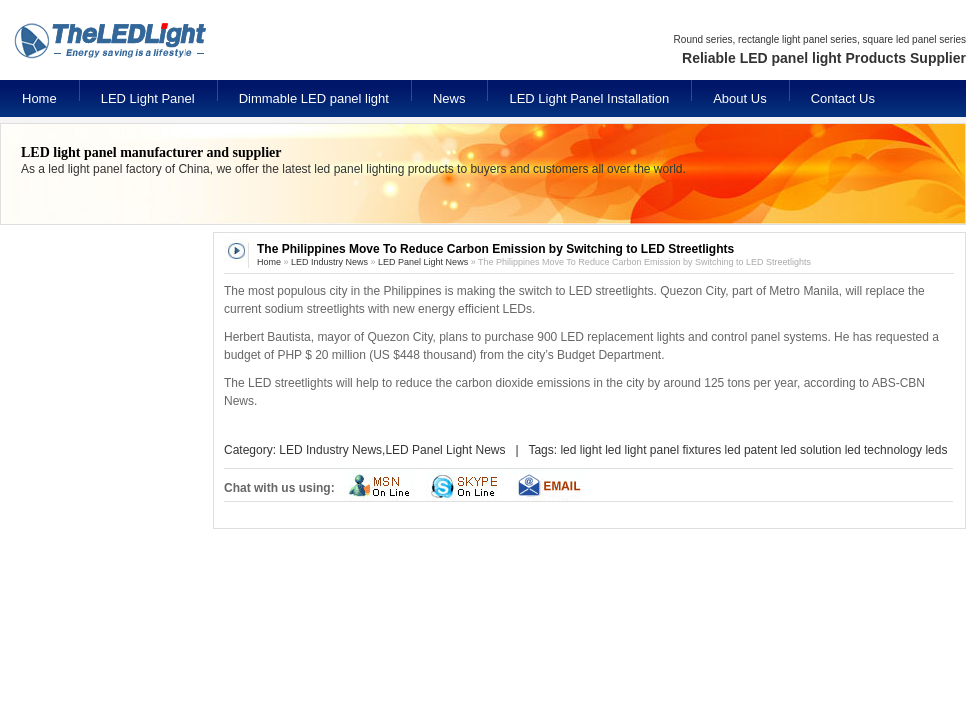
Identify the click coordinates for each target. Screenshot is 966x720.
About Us (739, 98)
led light (580, 450)
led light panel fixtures (663, 450)
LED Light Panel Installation (589, 98)
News (449, 98)
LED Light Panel (148, 98)
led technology (883, 450)
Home (39, 98)
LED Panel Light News (423, 262)
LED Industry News (329, 262)
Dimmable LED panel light (314, 98)
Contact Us (843, 98)
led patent (751, 450)
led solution (811, 450)
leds (936, 450)
